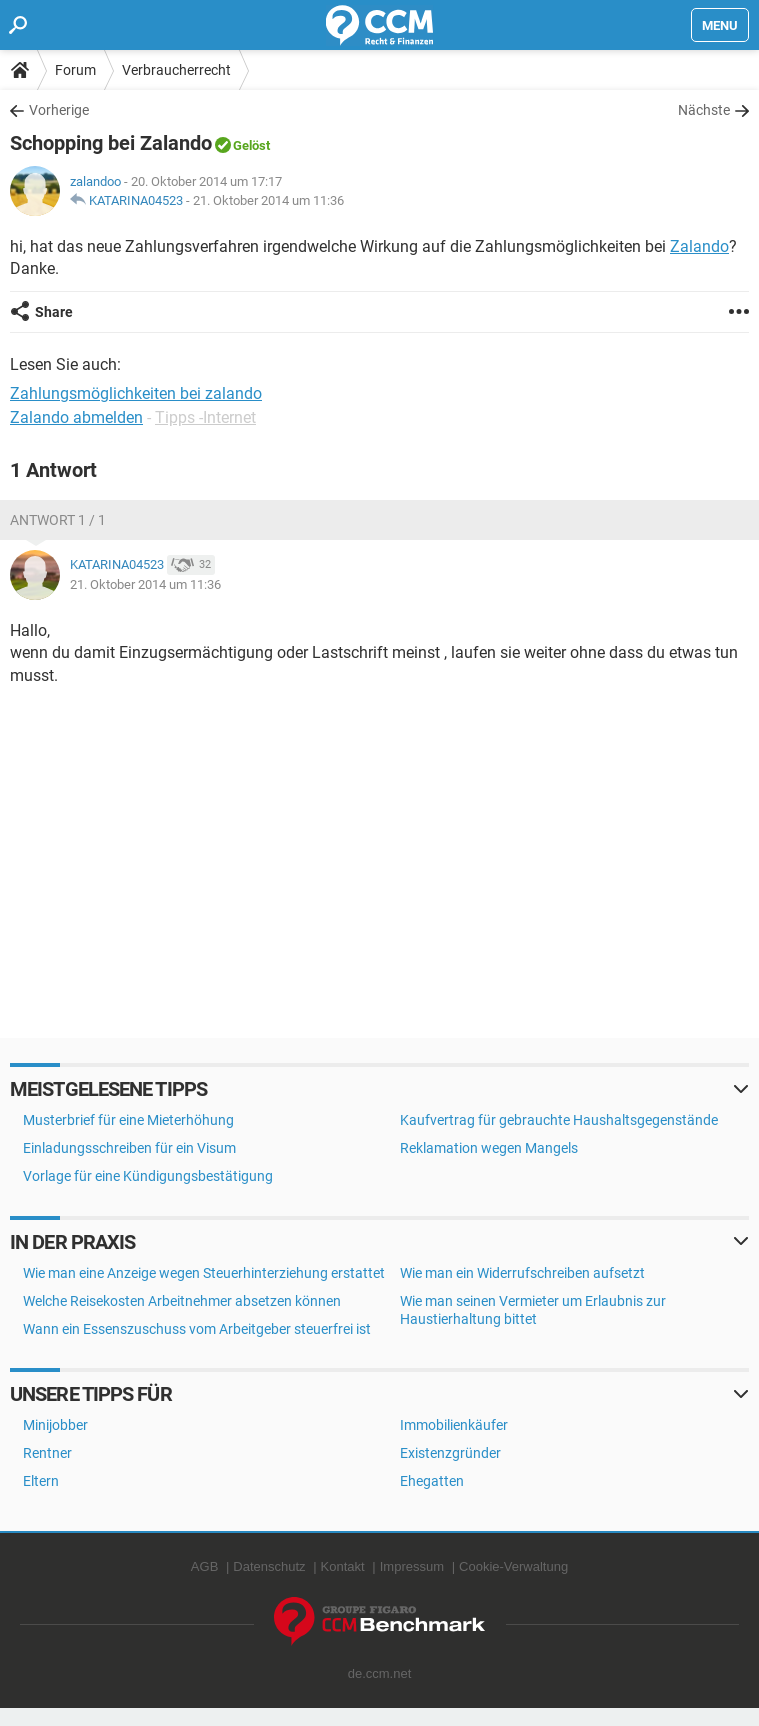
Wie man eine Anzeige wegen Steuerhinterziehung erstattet (204, 1273)
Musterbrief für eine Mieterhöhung (128, 1120)
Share (54, 312)
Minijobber (55, 1425)
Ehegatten (432, 1481)
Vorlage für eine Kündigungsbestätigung (148, 1176)
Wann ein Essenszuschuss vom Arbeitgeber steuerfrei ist (197, 1329)
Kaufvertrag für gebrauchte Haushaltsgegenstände (559, 1120)
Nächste (704, 110)
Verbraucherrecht (176, 70)
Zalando (699, 246)
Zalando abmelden (76, 417)
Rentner (47, 1453)
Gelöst (251, 145)
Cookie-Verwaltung (513, 1566)
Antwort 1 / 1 (58, 520)
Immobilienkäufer (454, 1425)
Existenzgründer (450, 1453)
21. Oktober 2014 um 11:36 (268, 200)
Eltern (41, 1481)
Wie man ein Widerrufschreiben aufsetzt (522, 1273)
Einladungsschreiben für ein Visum (129, 1148)
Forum (75, 70)
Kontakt (343, 1566)
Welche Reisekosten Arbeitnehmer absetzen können (182, 1301)
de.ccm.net (380, 1673)
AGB (204, 1566)
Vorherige (59, 110)
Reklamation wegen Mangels (489, 1148)
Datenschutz (269, 1566)
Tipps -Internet (205, 417)
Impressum (412, 1566)
